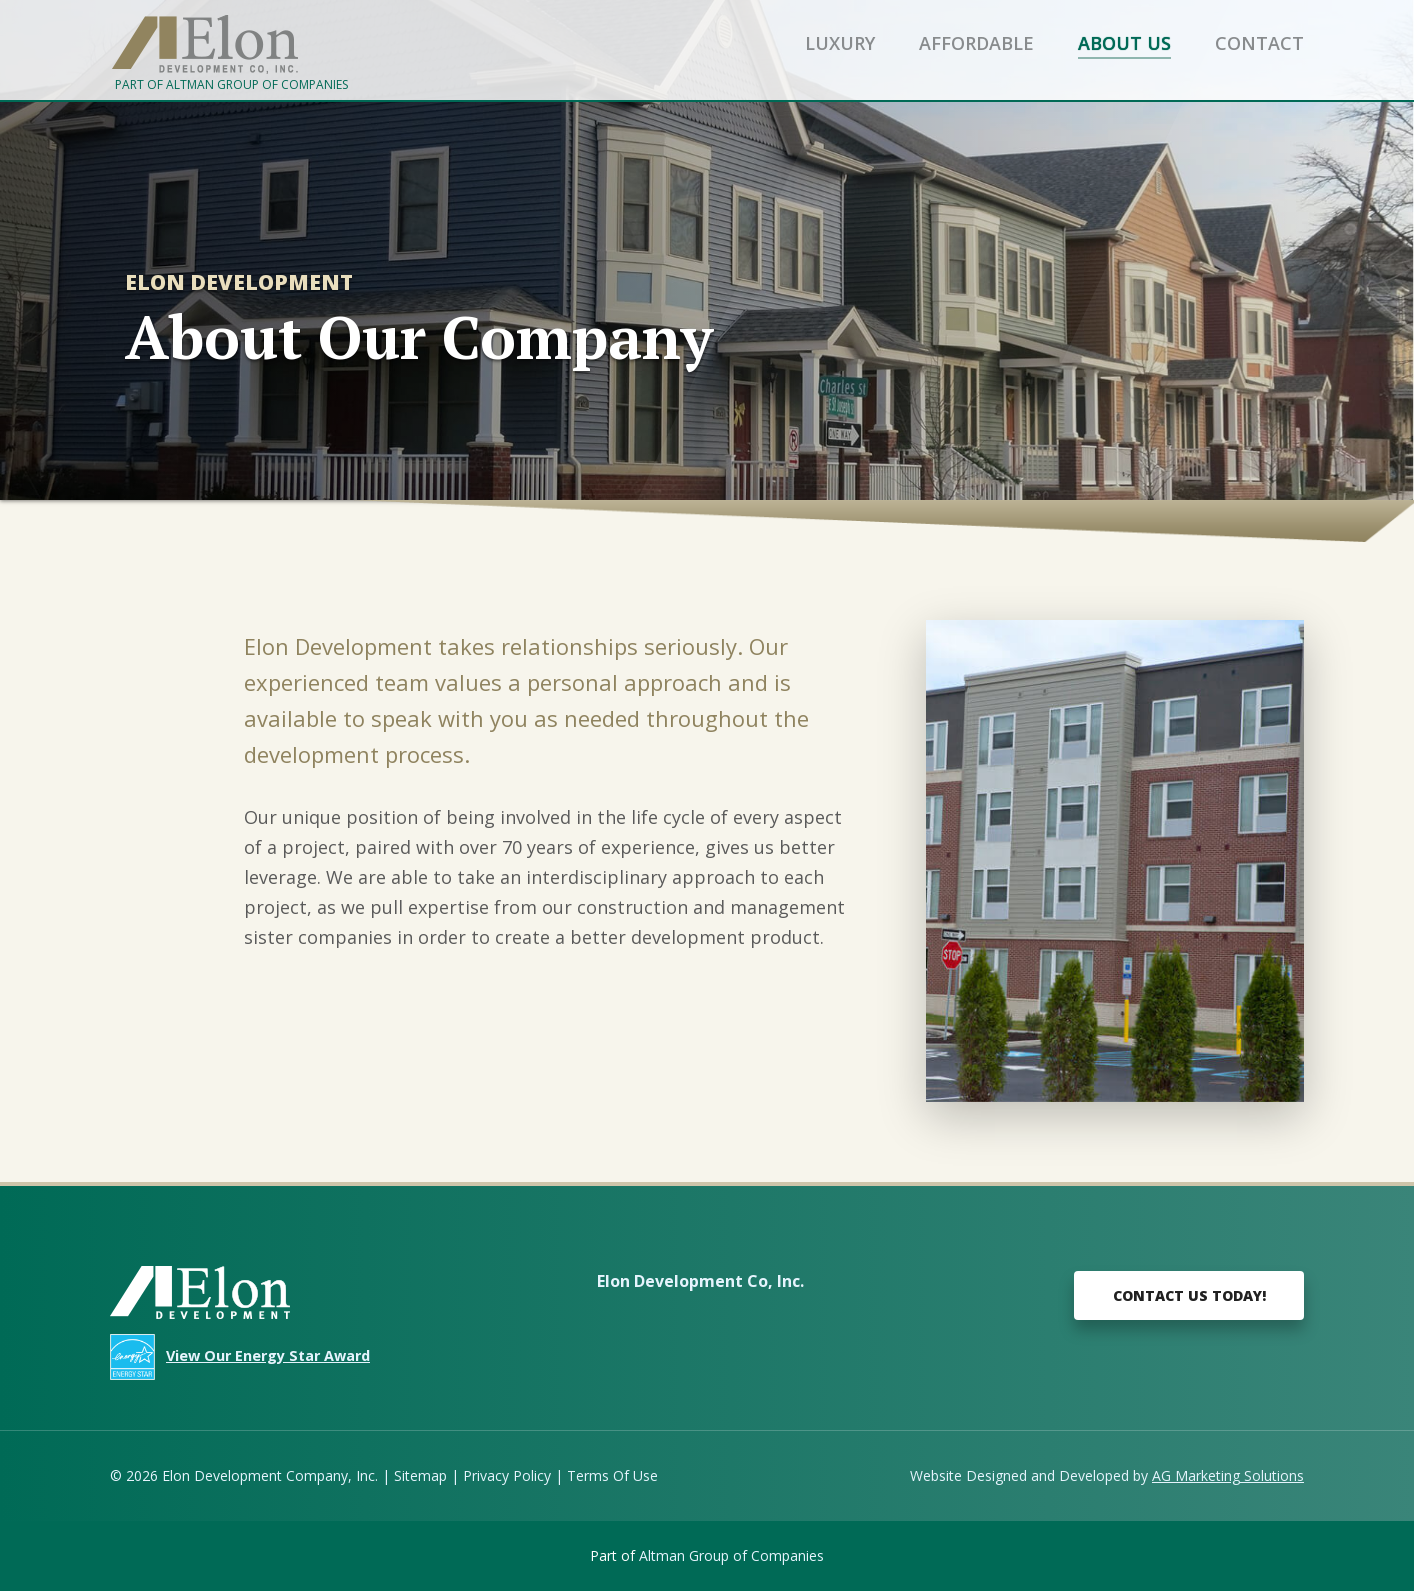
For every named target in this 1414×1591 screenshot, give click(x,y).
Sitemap (420, 1475)
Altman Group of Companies (731, 1555)
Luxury (840, 43)
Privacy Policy (507, 1475)
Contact (1259, 43)
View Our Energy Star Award (268, 1355)
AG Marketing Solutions (1228, 1475)
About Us (1124, 43)
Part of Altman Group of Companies (231, 84)
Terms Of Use (612, 1475)
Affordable (976, 43)
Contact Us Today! (1189, 1295)
